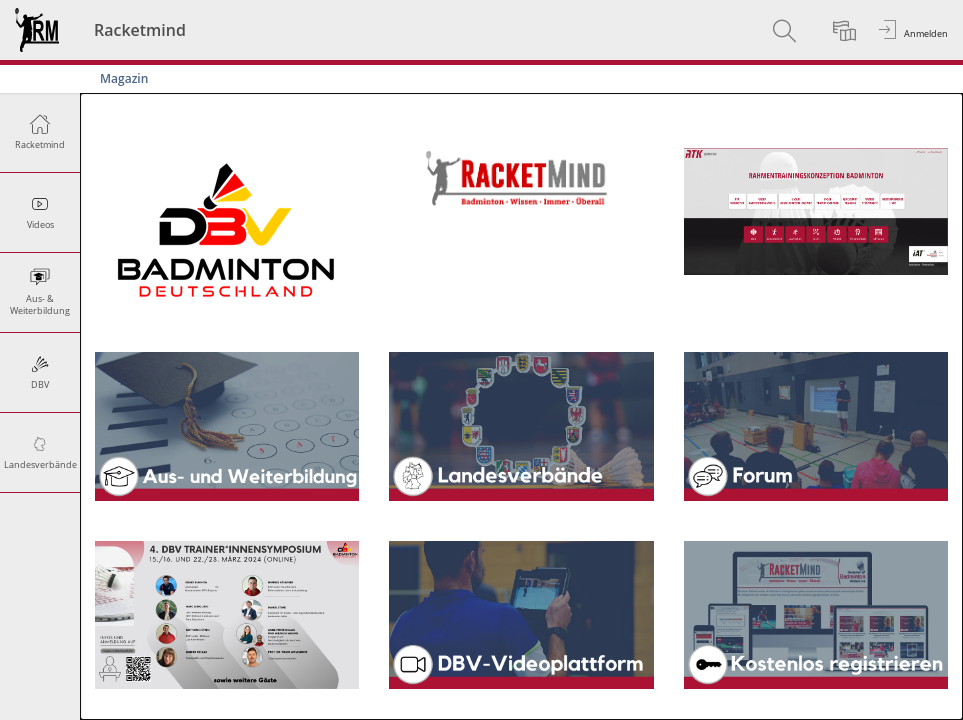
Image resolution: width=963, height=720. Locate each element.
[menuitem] (787, 30)
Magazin (124, 78)
